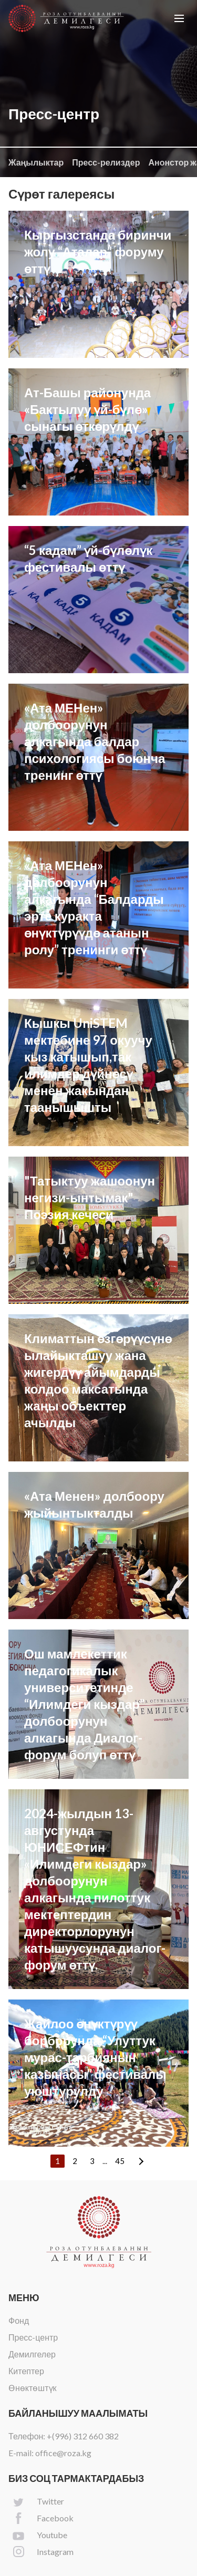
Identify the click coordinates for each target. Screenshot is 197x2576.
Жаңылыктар (36, 162)
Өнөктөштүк (32, 2388)
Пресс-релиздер (106, 162)
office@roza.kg (63, 2453)
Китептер (26, 2371)
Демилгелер (32, 2354)
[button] (179, 18)
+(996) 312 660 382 (83, 2436)
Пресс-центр (33, 2337)
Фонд (18, 2320)
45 (120, 2161)
